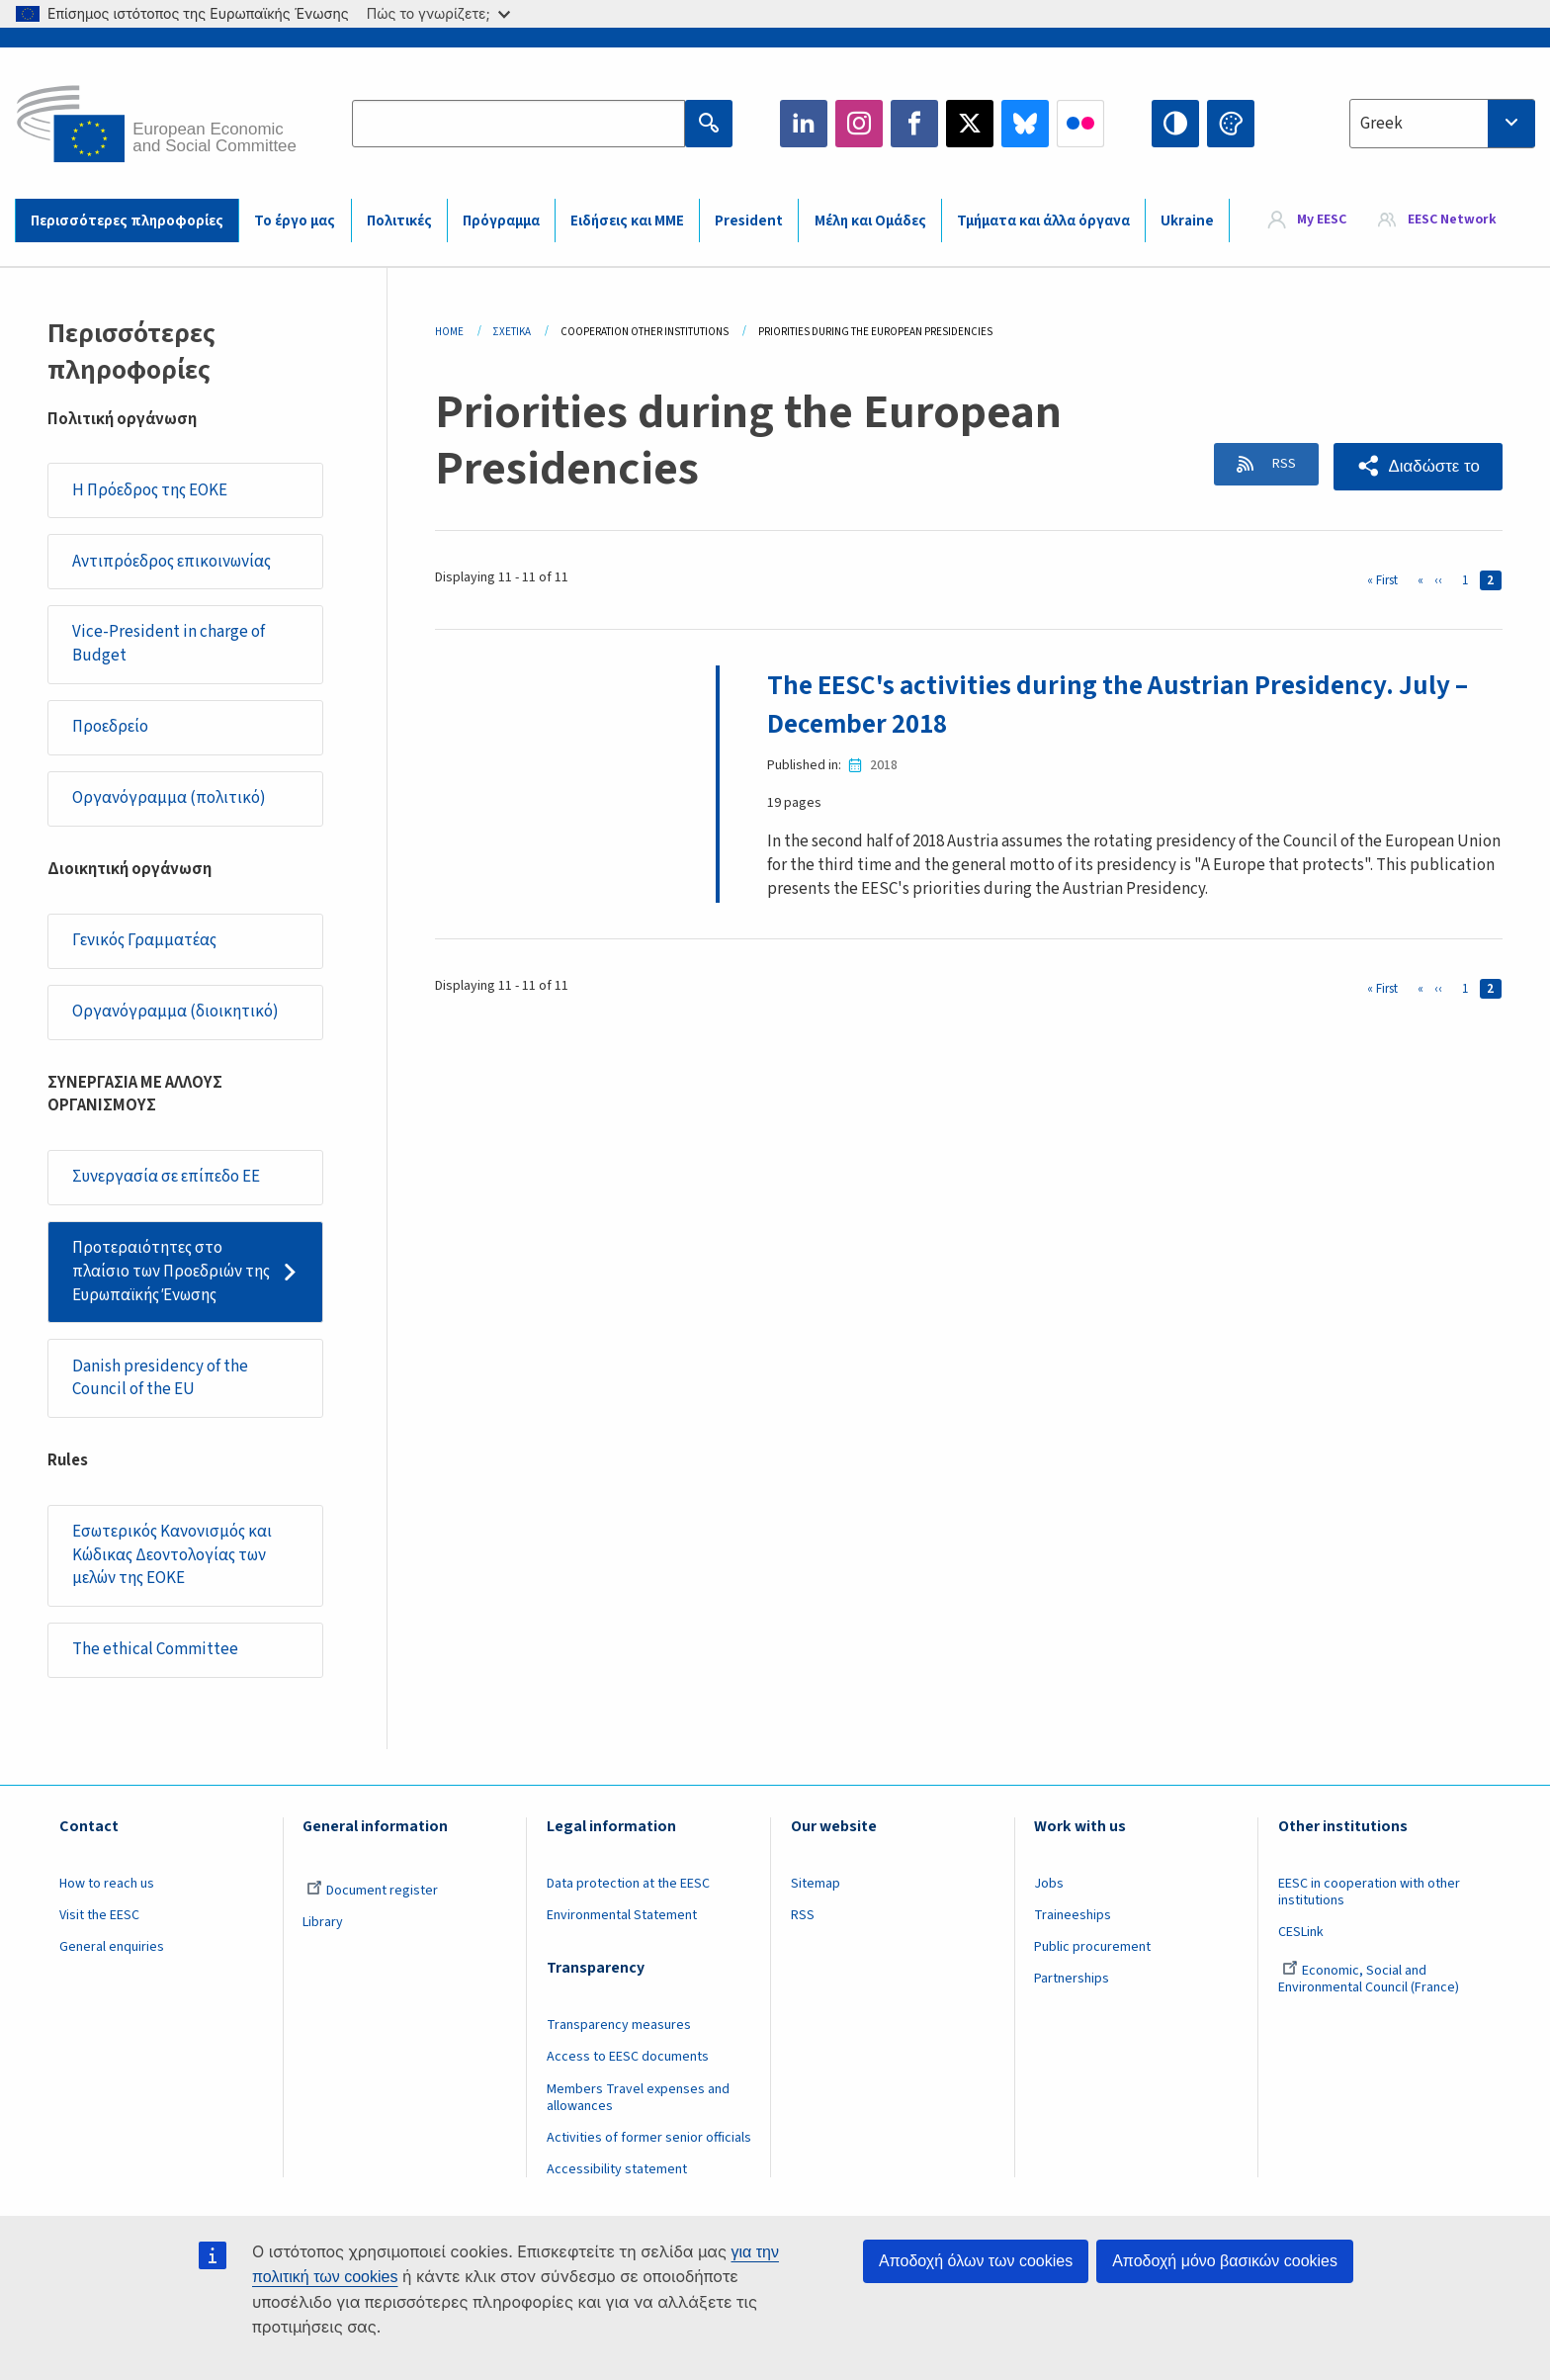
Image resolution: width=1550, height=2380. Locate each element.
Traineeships (1072, 1915)
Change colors (1230, 123)
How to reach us (106, 1884)
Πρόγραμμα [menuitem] (501, 221)
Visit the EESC (99, 1915)
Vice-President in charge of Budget (168, 643)
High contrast (1175, 123)
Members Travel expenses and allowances (638, 2097)
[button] (1417, 466)
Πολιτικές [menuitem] (399, 221)
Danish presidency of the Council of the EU (160, 1378)
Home (449, 331)
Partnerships (1071, 1978)
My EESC (1321, 219)
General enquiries (111, 1947)
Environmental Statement (622, 1915)
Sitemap (815, 1884)
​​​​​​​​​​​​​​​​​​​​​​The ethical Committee (155, 1649)
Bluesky (1025, 123)
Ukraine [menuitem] (1187, 221)
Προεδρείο (110, 727)
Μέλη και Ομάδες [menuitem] (870, 221)
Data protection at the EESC (628, 1884)
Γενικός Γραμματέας (144, 940)
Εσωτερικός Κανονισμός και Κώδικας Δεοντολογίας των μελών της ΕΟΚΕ (172, 1555)
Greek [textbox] (1381, 123)
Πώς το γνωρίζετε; (438, 13)
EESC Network (1452, 219)
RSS (1276, 466)
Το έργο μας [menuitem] (294, 221)
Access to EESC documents (628, 2057)
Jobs (1049, 1884)
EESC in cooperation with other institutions (1369, 1892)
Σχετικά (512, 331)
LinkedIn (803, 123)
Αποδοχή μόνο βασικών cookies (1224, 2260)
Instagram (859, 123)
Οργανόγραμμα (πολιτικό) (169, 798)
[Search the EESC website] (518, 123)
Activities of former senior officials (649, 2138)
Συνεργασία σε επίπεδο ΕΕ (166, 1177)
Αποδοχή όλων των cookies (976, 2260)
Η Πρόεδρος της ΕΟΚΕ (149, 490)
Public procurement (1092, 1947)
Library (322, 1922)
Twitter (969, 123)
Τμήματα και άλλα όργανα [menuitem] (1043, 221)
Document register (372, 1890)
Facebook (914, 123)
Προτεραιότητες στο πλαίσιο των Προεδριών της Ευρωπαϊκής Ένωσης (171, 1271)
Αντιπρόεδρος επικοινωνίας (171, 561)
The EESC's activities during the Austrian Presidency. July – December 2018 (1127, 704)
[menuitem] (1307, 220)
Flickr (1080, 123)
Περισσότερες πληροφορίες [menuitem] (127, 221)
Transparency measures (619, 2025)
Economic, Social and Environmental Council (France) (1370, 1979)
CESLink (1301, 1932)
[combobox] (1442, 123)
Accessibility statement (617, 2169)
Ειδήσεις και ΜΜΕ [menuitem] (627, 221)
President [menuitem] (749, 221)
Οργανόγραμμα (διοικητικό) (175, 1011)
